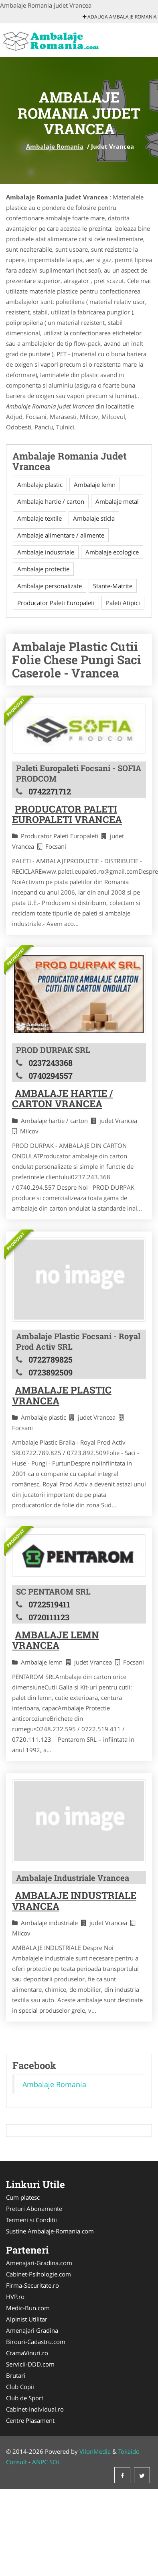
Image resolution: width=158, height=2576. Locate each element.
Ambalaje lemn (94, 484)
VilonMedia (95, 2451)
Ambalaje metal (117, 501)
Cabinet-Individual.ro (35, 2409)
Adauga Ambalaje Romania (120, 16)
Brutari (15, 2375)
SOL (55, 2462)
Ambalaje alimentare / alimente (60, 535)
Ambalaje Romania (54, 146)
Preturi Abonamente (34, 2208)
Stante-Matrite (112, 586)
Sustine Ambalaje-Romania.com (50, 2231)
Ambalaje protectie (43, 569)
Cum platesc (23, 2197)
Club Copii (20, 2386)
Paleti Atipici (123, 603)
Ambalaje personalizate (49, 586)
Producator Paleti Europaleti (56, 603)
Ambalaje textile (39, 518)
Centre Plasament (30, 2420)
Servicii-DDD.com (30, 2364)
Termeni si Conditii (31, 2219)
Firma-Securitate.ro (32, 2285)
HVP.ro (15, 2296)
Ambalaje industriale (45, 552)
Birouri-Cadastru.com (35, 2341)
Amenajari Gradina (32, 2330)
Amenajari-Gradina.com (39, 2262)
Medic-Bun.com (28, 2307)
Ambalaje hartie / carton (50, 501)
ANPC (40, 2462)
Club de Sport (24, 2398)
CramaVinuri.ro (27, 2352)
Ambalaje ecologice (112, 552)
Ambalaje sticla (94, 518)
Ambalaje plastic (40, 484)
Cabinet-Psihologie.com (38, 2274)
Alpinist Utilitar (26, 2319)
